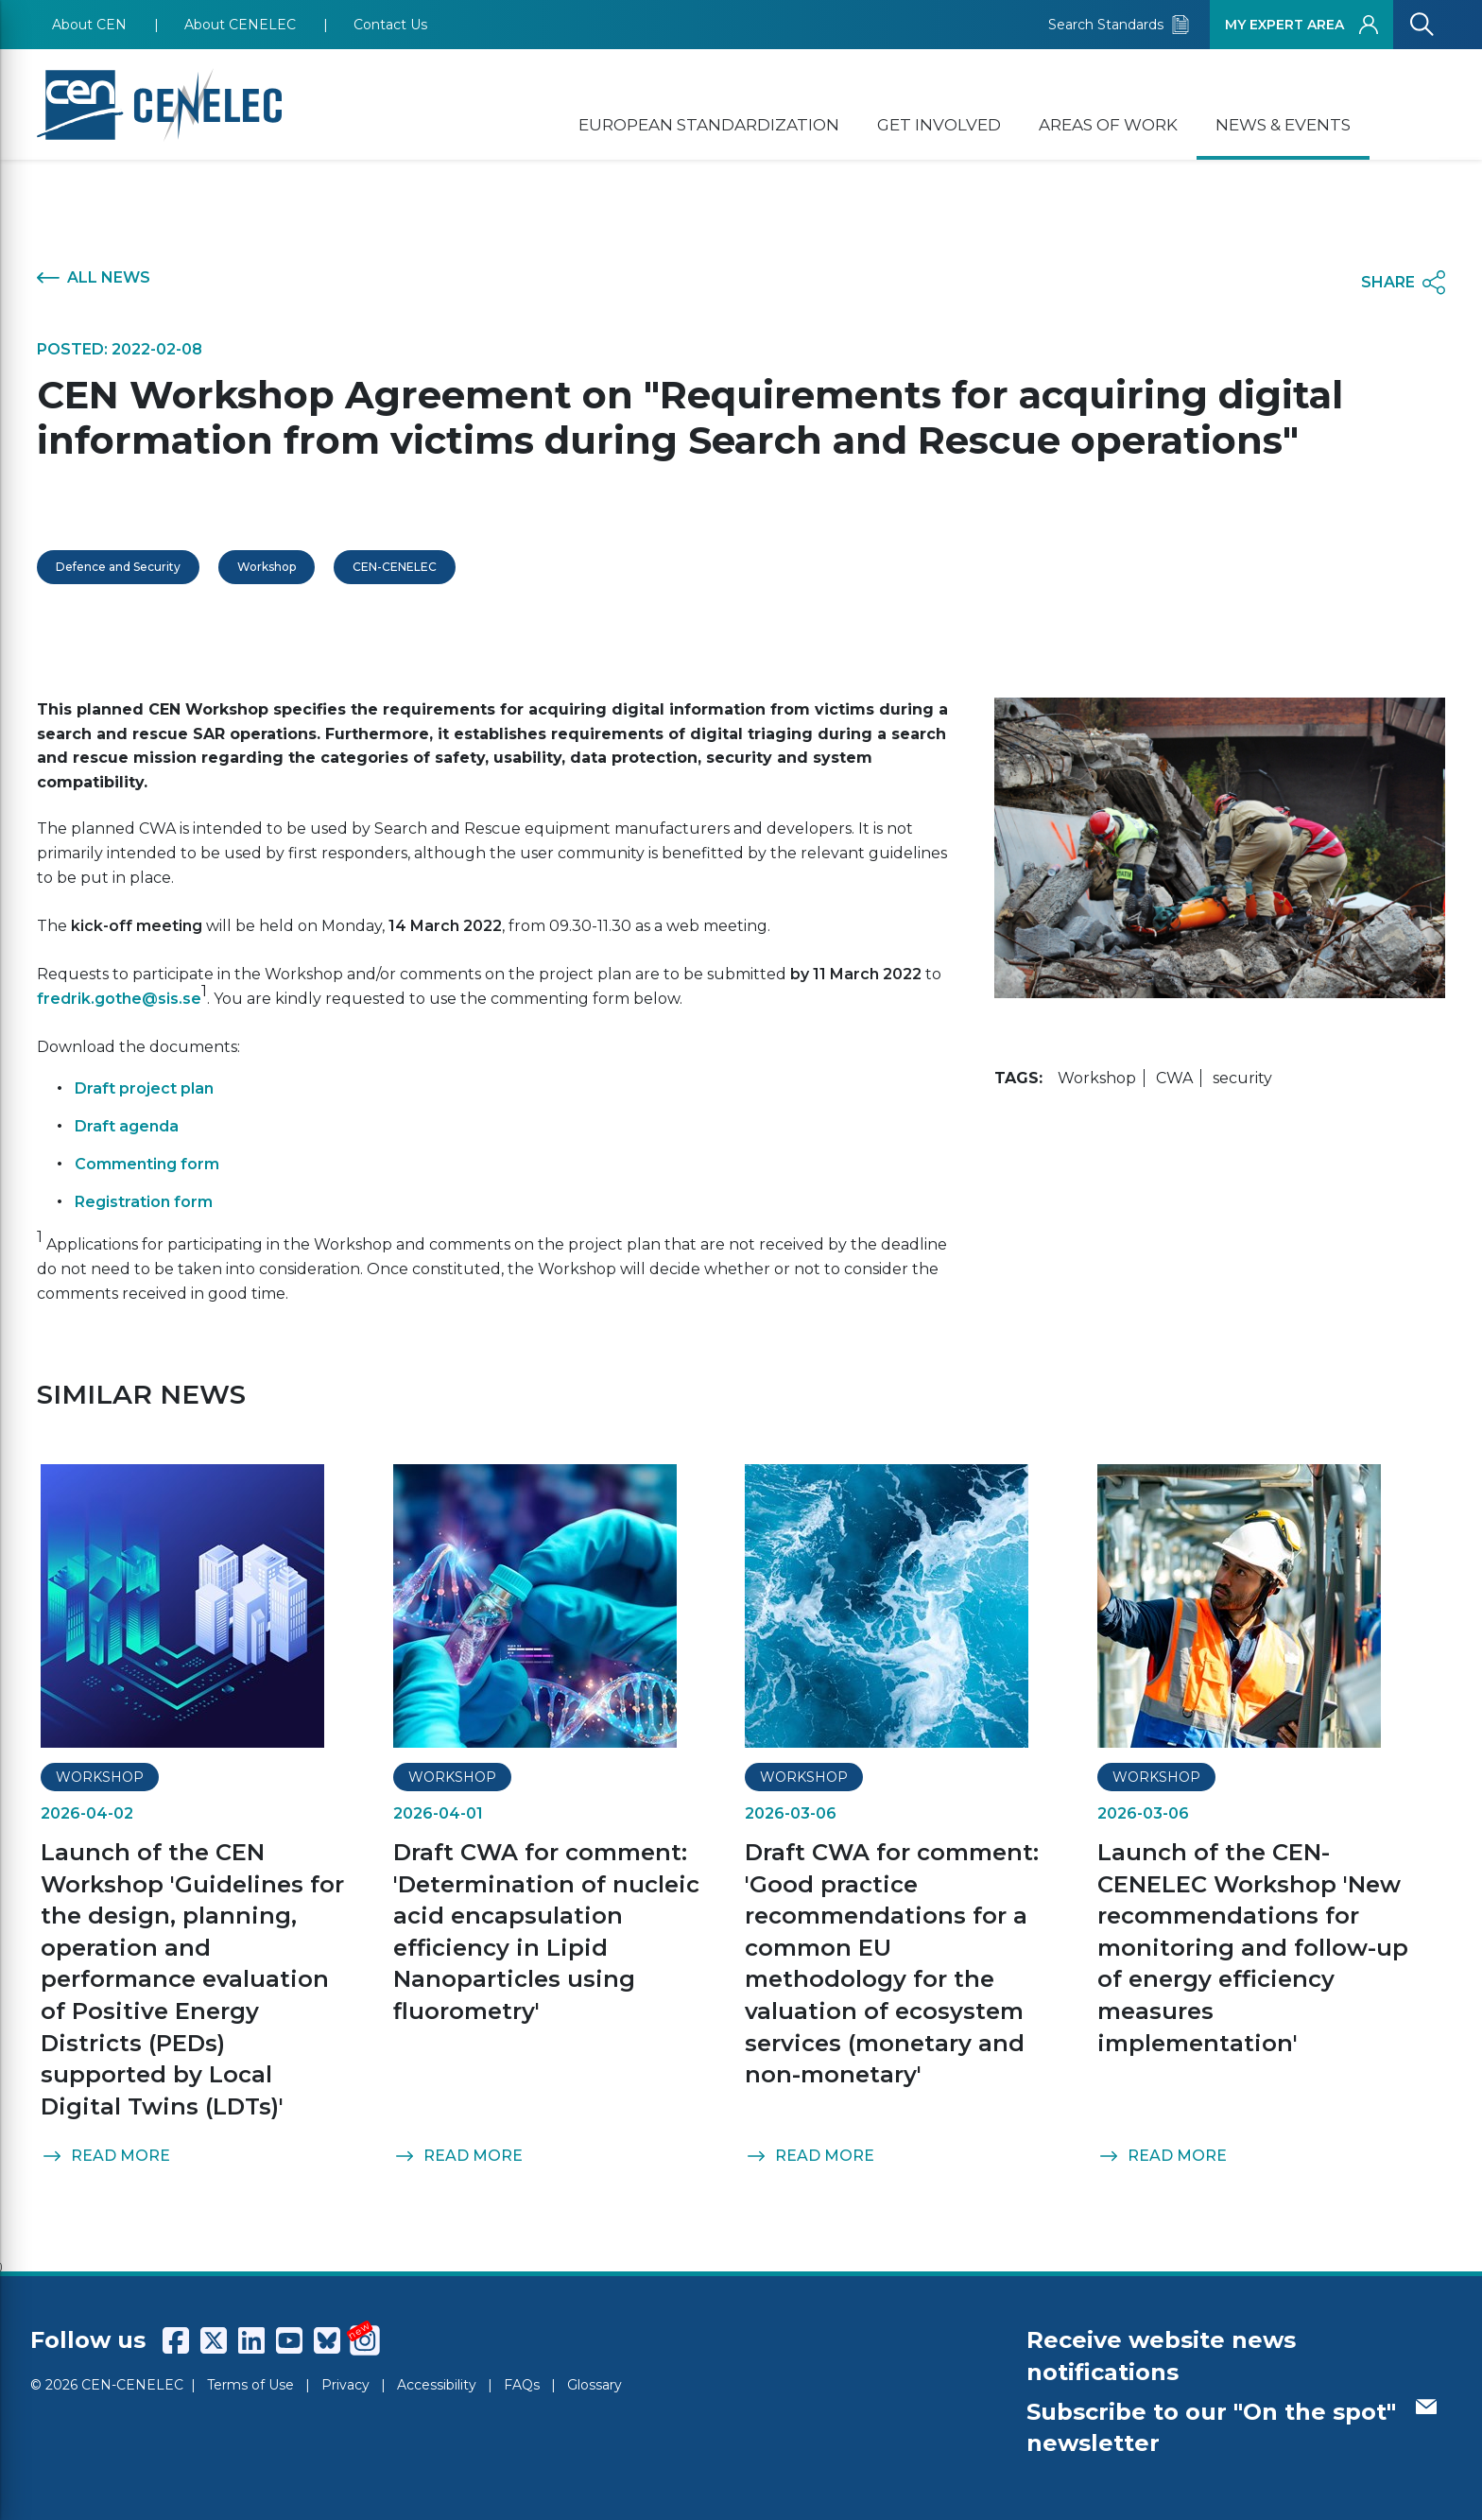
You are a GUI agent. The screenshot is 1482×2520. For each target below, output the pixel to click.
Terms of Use (250, 2384)
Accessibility (436, 2384)
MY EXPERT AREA (1301, 24)
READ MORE (105, 2156)
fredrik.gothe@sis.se (119, 999)
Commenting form (147, 1164)
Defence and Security (118, 567)
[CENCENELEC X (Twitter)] (213, 2340)
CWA (1174, 1078)
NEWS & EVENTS (1283, 125)
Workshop (266, 567)
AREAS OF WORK (1108, 125)
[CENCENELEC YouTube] (289, 2340)
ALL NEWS (93, 277)
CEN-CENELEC (395, 567)
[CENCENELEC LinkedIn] (251, 2340)
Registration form (144, 1202)
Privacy (345, 2384)
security (1242, 1078)
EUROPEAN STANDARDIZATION (708, 125)
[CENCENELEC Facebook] (176, 2340)
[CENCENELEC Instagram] (365, 2340)
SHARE (1403, 282)
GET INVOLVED (939, 125)
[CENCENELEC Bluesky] (327, 2340)
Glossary (594, 2384)
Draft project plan (144, 1088)
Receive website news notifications (1161, 2356)
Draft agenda (127, 1126)
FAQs (522, 2384)
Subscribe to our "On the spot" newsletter (1231, 2428)
